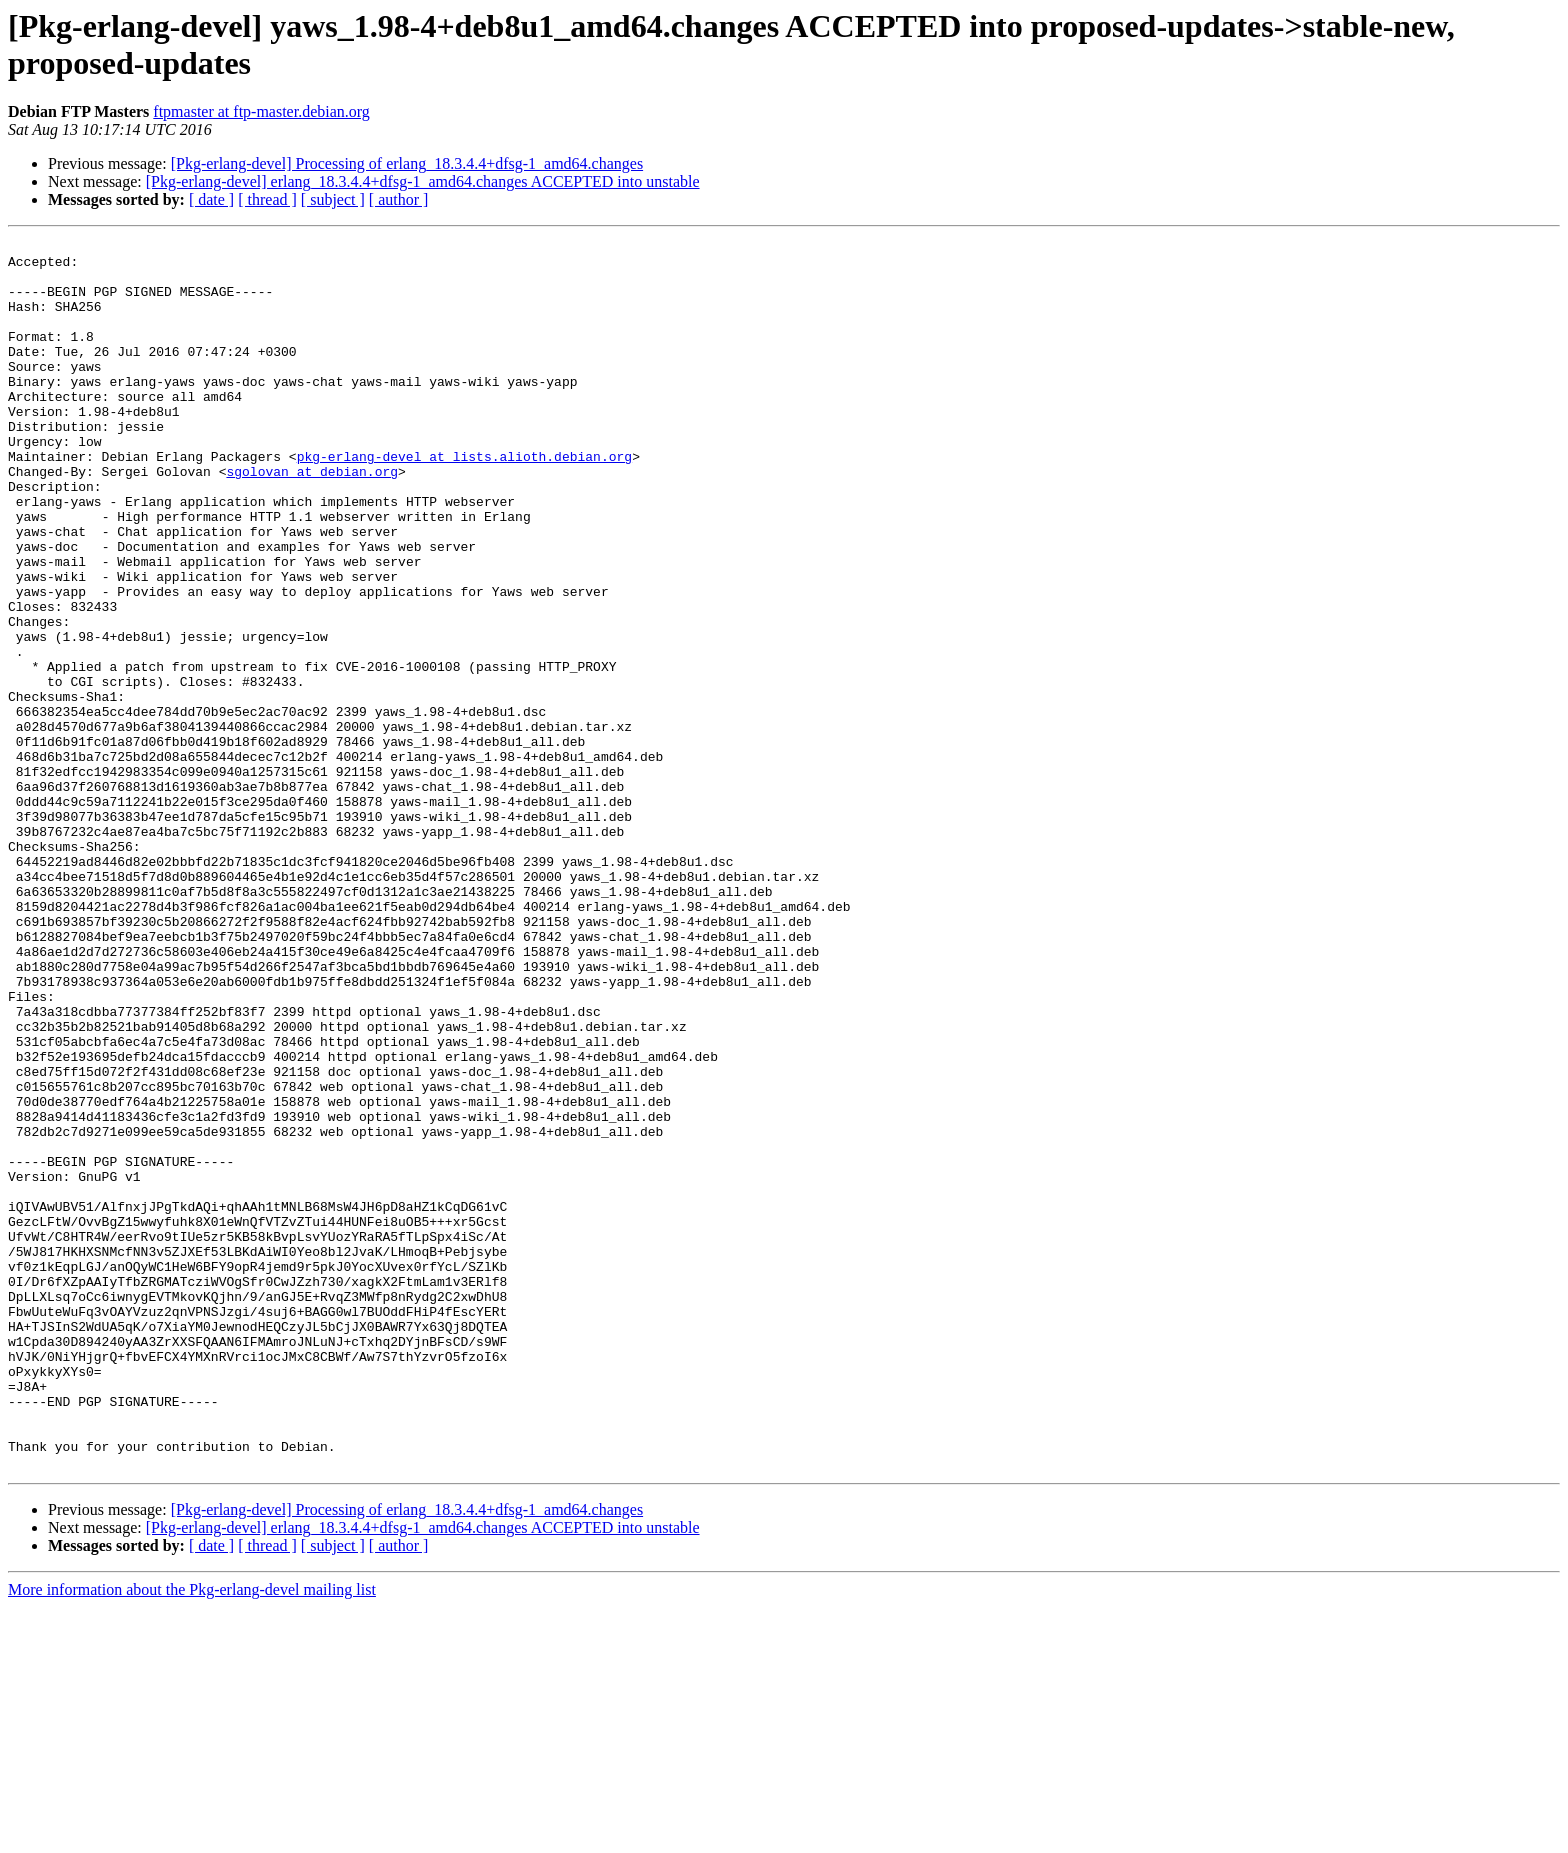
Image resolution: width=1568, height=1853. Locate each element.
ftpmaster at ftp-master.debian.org (261, 111)
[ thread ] (267, 199)
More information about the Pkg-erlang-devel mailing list (192, 1835)
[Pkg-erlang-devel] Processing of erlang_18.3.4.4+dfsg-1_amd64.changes (407, 163)
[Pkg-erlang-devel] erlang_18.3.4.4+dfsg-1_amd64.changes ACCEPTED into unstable (423, 181)
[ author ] (399, 199)
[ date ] (211, 199)
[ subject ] (333, 199)
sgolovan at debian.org (312, 519)
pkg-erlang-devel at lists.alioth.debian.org (464, 501)
